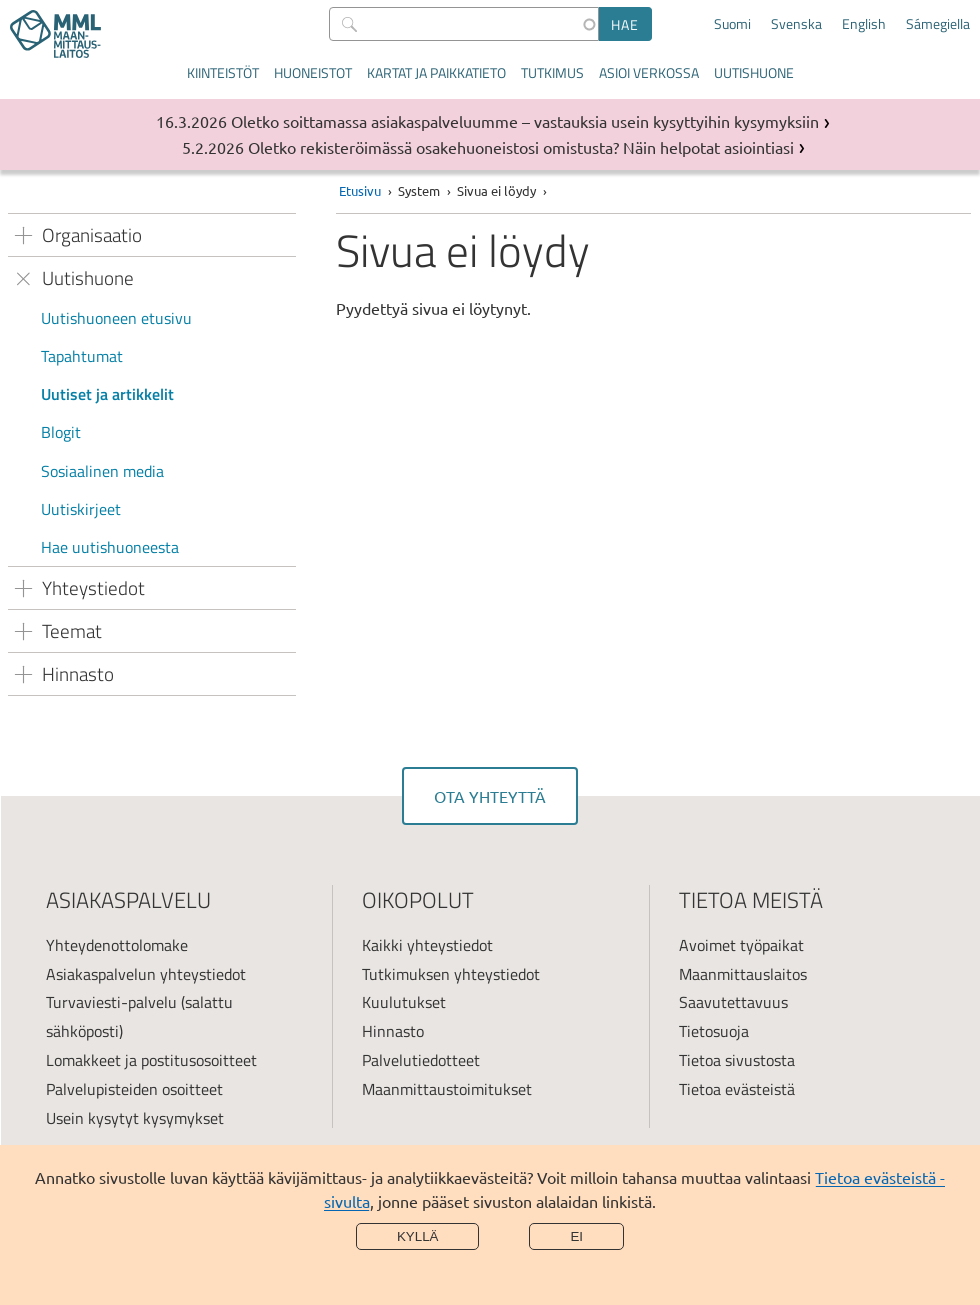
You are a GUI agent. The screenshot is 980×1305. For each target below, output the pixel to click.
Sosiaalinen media (102, 471)
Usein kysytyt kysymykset (135, 1118)
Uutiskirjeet (81, 509)
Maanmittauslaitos (743, 974)
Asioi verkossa (649, 72)
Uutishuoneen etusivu (116, 318)
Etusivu (360, 190)
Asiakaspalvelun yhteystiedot (146, 974)
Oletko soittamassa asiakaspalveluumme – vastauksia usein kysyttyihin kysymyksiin (525, 121)
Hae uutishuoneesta (110, 547)
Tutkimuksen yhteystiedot (451, 974)
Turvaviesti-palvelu (111, 1002)
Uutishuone (754, 72)
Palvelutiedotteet (421, 1060)
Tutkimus (552, 72)
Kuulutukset (404, 1002)
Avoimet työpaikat (741, 945)
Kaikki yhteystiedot (427, 945)
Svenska (796, 24)
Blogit (61, 432)
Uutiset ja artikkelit (107, 394)
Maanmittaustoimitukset (447, 1089)
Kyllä (418, 1236)
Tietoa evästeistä (737, 1089)
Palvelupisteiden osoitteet (134, 1089)
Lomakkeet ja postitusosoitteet (151, 1060)
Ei (576, 1236)
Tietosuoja (714, 1031)
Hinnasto (393, 1031)
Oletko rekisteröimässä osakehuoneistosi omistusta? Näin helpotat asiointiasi (521, 147)
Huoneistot (313, 72)
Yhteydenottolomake (117, 945)
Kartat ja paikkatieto (436, 72)
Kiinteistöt (223, 72)
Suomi (732, 24)
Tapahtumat (82, 356)
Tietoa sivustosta (737, 1060)
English (864, 24)
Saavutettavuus (733, 1002)
